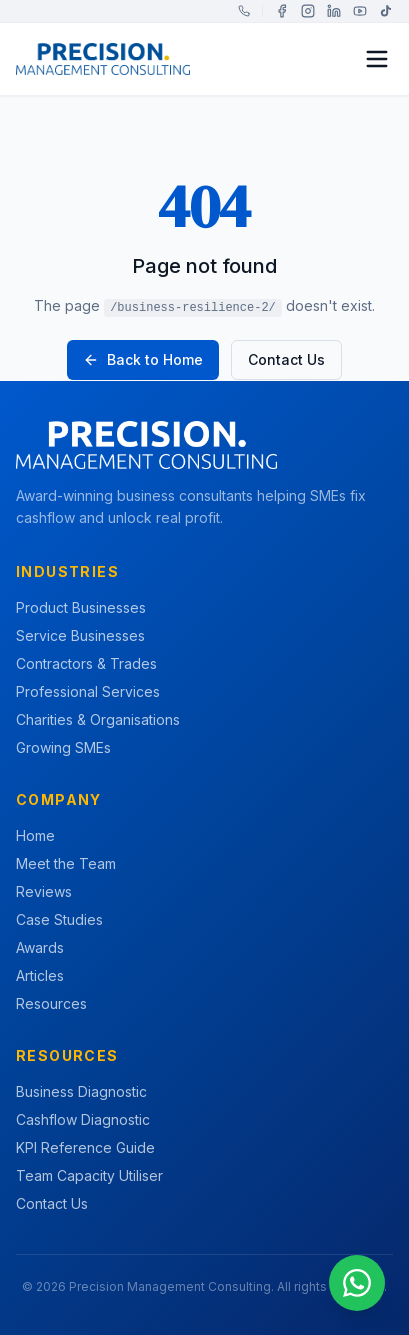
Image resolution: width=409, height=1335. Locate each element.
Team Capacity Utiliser (89, 1175)
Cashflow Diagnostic (83, 1119)
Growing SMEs (63, 747)
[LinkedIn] (334, 11)
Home (35, 835)
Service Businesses (80, 635)
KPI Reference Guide (85, 1147)
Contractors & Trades (86, 663)
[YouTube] (360, 11)
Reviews (44, 891)
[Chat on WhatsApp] (357, 1283)
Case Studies (59, 919)
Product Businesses (81, 607)
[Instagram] (308, 11)
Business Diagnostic (81, 1091)
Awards (40, 947)
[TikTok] (386, 11)
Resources (51, 1003)
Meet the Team (66, 863)
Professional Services (88, 691)
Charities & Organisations (98, 719)
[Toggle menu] (377, 59)
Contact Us (286, 359)
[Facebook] (282, 11)
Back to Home (143, 359)
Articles (40, 975)
